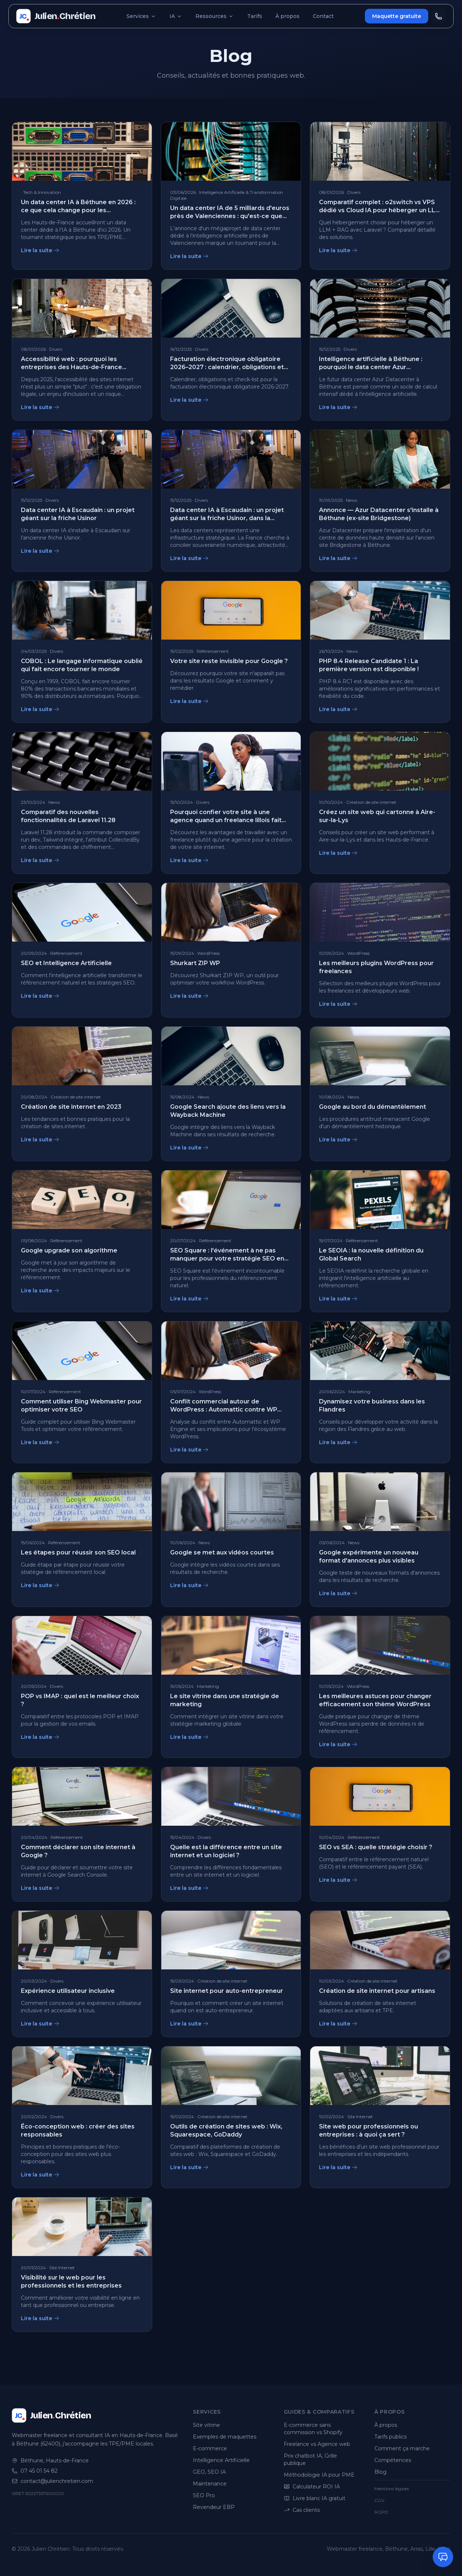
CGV (379, 2500)
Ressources (214, 16)
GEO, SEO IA (209, 2472)
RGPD (381, 2512)
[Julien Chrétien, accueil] (55, 16)
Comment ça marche (402, 2448)
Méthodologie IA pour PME (319, 2475)
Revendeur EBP (214, 2507)
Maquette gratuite (396, 16)
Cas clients (302, 2510)
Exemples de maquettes (224, 2436)
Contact (323, 16)
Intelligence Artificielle (221, 2460)
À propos (287, 16)
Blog (380, 2472)
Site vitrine (206, 2425)
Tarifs (254, 16)
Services (141, 16)
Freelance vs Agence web (317, 2444)
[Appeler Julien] (438, 16)
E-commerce (210, 2448)
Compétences (392, 2460)
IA (175, 16)
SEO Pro (204, 2495)
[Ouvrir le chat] (443, 2557)
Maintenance (210, 2483)
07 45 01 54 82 (39, 2471)
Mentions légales (391, 2488)
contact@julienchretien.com (57, 2481)
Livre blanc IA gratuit (314, 2498)
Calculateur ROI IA (312, 2486)
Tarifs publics (390, 2436)
